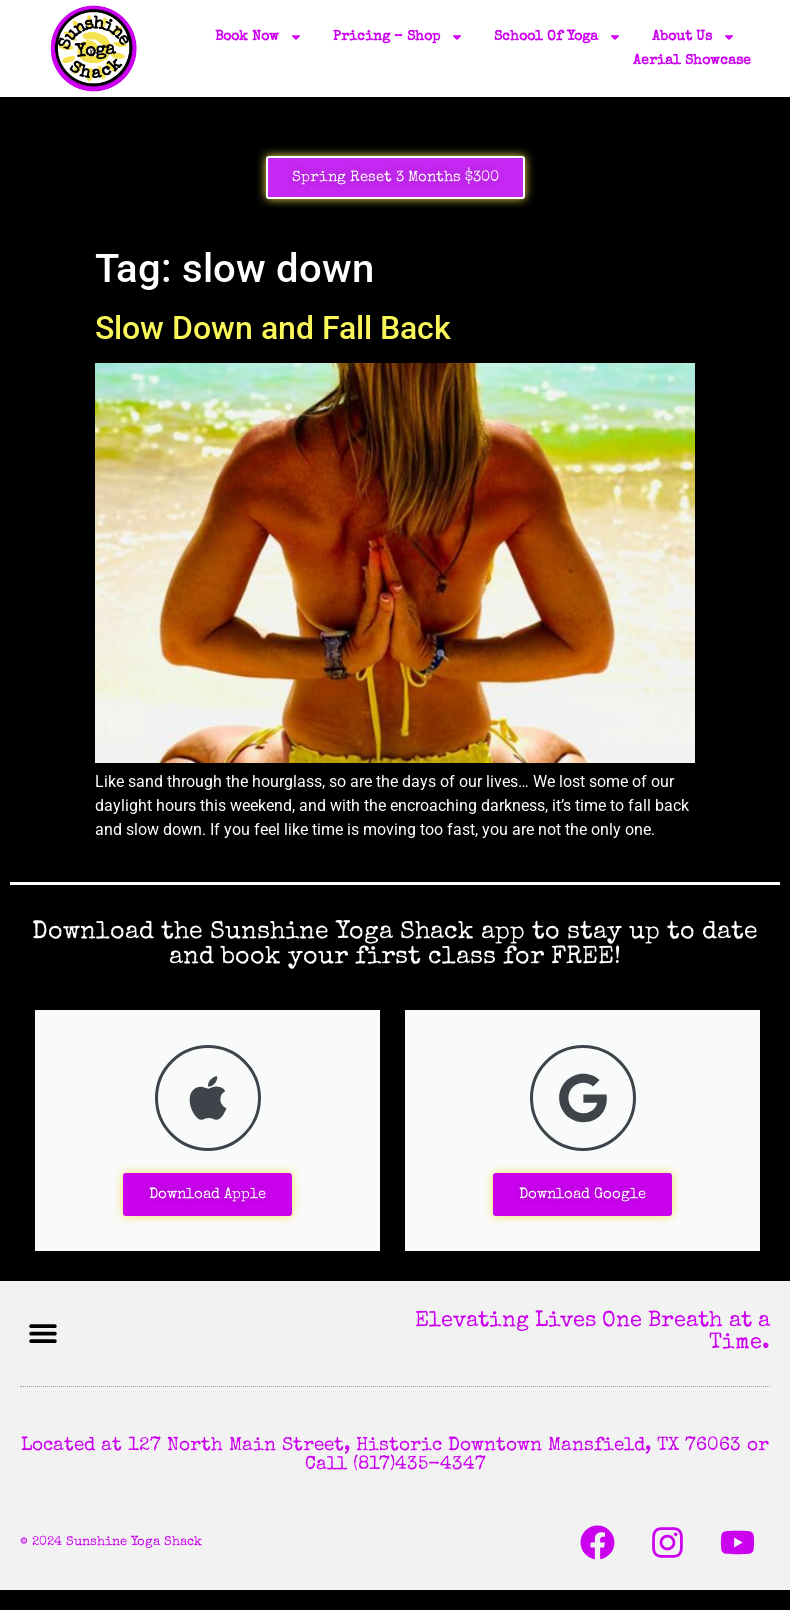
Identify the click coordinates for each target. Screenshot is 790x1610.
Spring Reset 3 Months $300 (395, 177)
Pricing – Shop (398, 37)
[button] (42, 1333)
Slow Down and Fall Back (273, 328)
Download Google (582, 1194)
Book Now (259, 37)
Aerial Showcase (692, 61)
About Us (694, 37)
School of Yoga (558, 37)
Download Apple (207, 1194)
